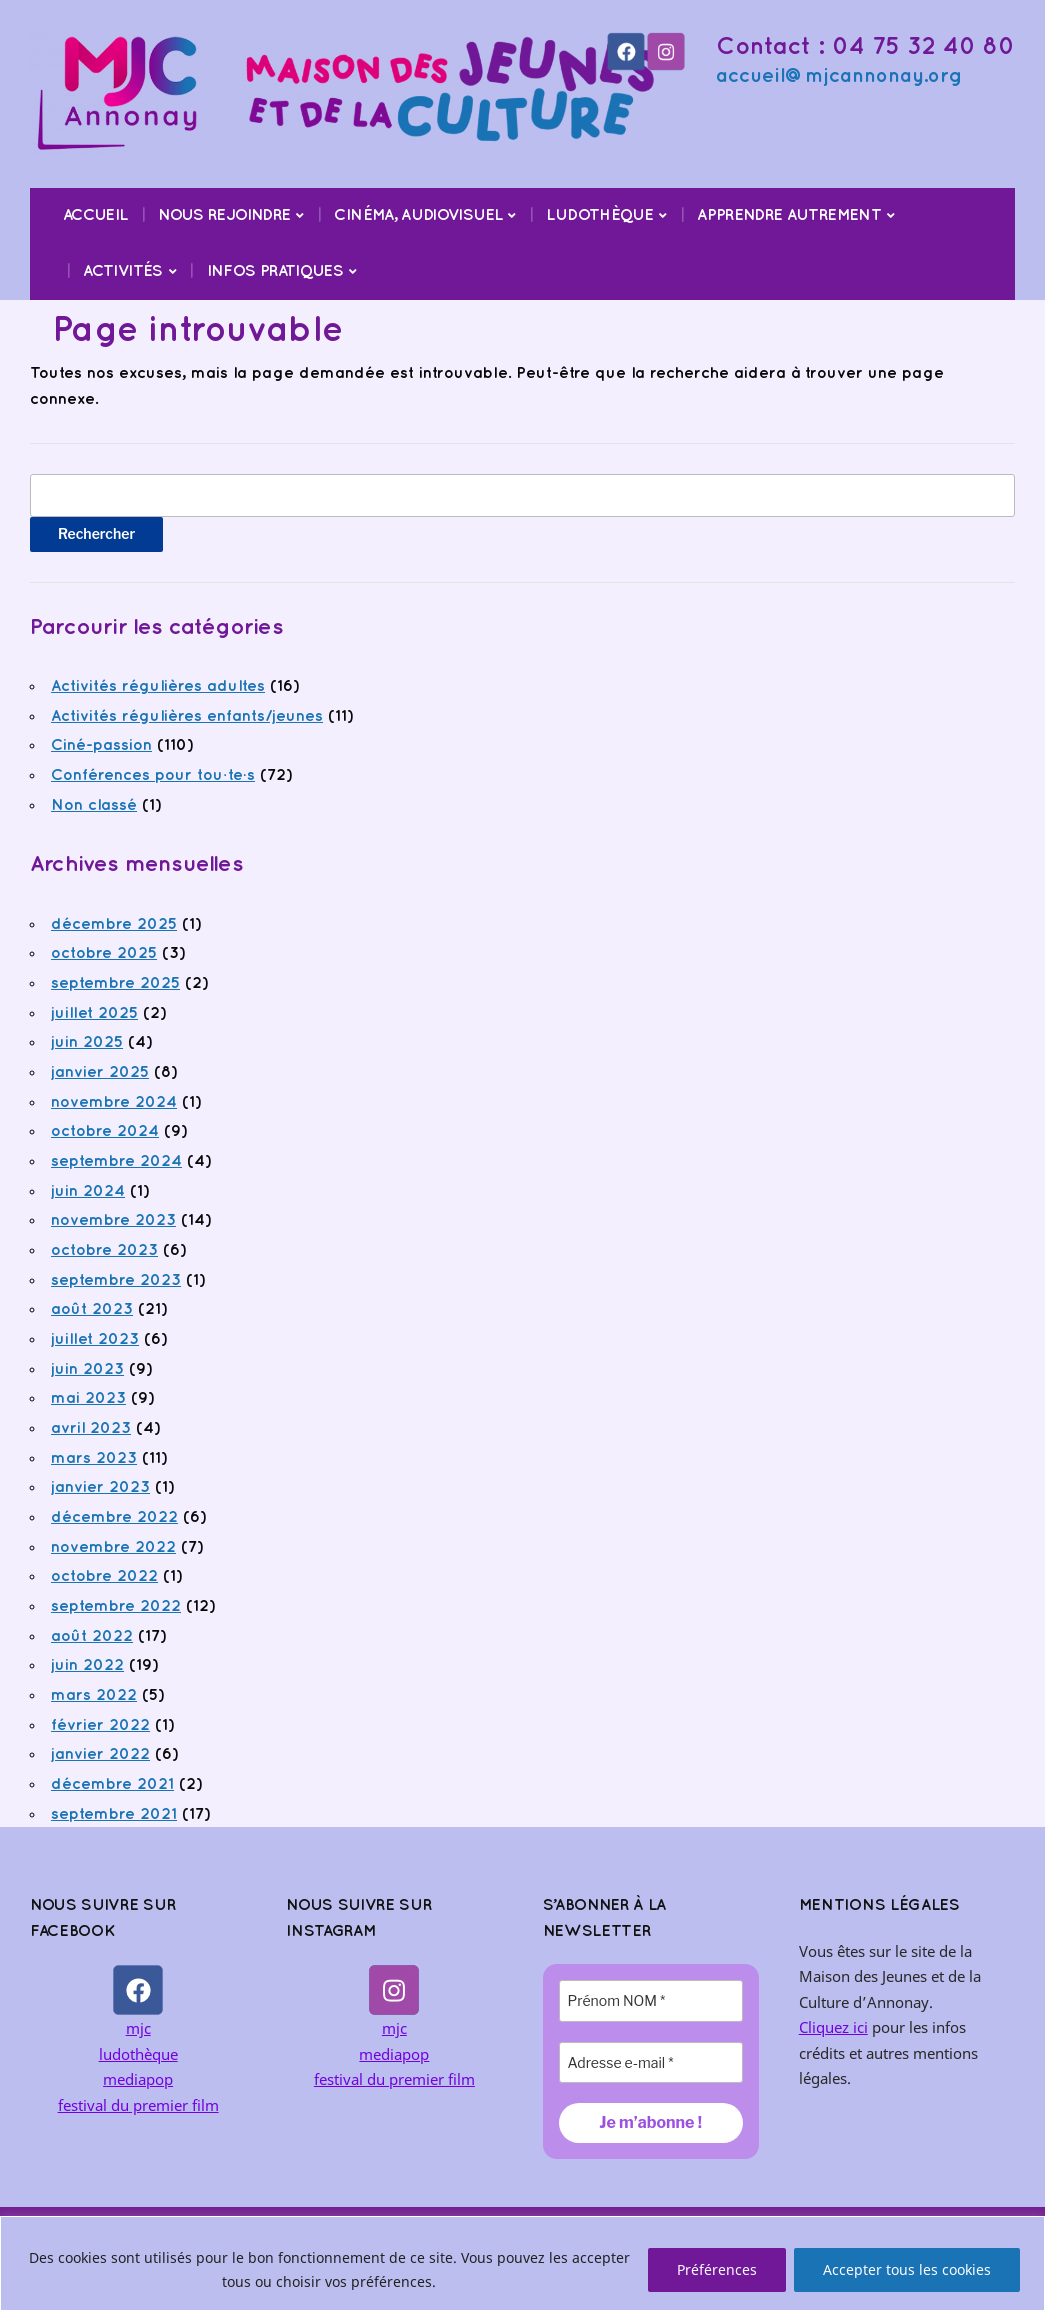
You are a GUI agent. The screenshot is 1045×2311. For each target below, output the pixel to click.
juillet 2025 (94, 1013)
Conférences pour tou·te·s (153, 775)
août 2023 (92, 1309)
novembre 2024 (114, 1102)
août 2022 (92, 1636)
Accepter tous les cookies (907, 2269)
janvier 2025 (100, 1072)
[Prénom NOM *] (651, 2000)
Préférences (717, 2269)
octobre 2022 (104, 1576)
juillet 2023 (95, 1339)
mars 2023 (94, 1458)
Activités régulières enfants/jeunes (187, 716)
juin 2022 (87, 1665)
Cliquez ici (833, 2027)
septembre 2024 (116, 1161)
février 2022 (100, 1725)
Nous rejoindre (224, 215)
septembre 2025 (115, 983)
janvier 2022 (100, 1754)
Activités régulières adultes (158, 686)
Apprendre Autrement (789, 215)
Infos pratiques (275, 271)
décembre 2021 (112, 1784)
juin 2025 (87, 1042)
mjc (138, 2028)
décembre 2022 (114, 1517)
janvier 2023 (100, 1487)
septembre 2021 (114, 1814)
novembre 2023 (113, 1220)
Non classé (94, 805)
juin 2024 (88, 1191)
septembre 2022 (116, 1606)
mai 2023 (88, 1398)
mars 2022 (94, 1695)
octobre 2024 (105, 1131)
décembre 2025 (114, 924)
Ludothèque (599, 215)
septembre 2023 (116, 1280)
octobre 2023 (104, 1250)
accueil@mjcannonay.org (839, 76)
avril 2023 (91, 1428)
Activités (122, 271)
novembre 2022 (113, 1547)
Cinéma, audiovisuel (418, 215)
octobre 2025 (104, 953)
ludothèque (138, 2054)
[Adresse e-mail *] (651, 2062)
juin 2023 (87, 1369)
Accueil (95, 215)
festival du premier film (138, 2105)
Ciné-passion (101, 745)
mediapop (138, 2079)
